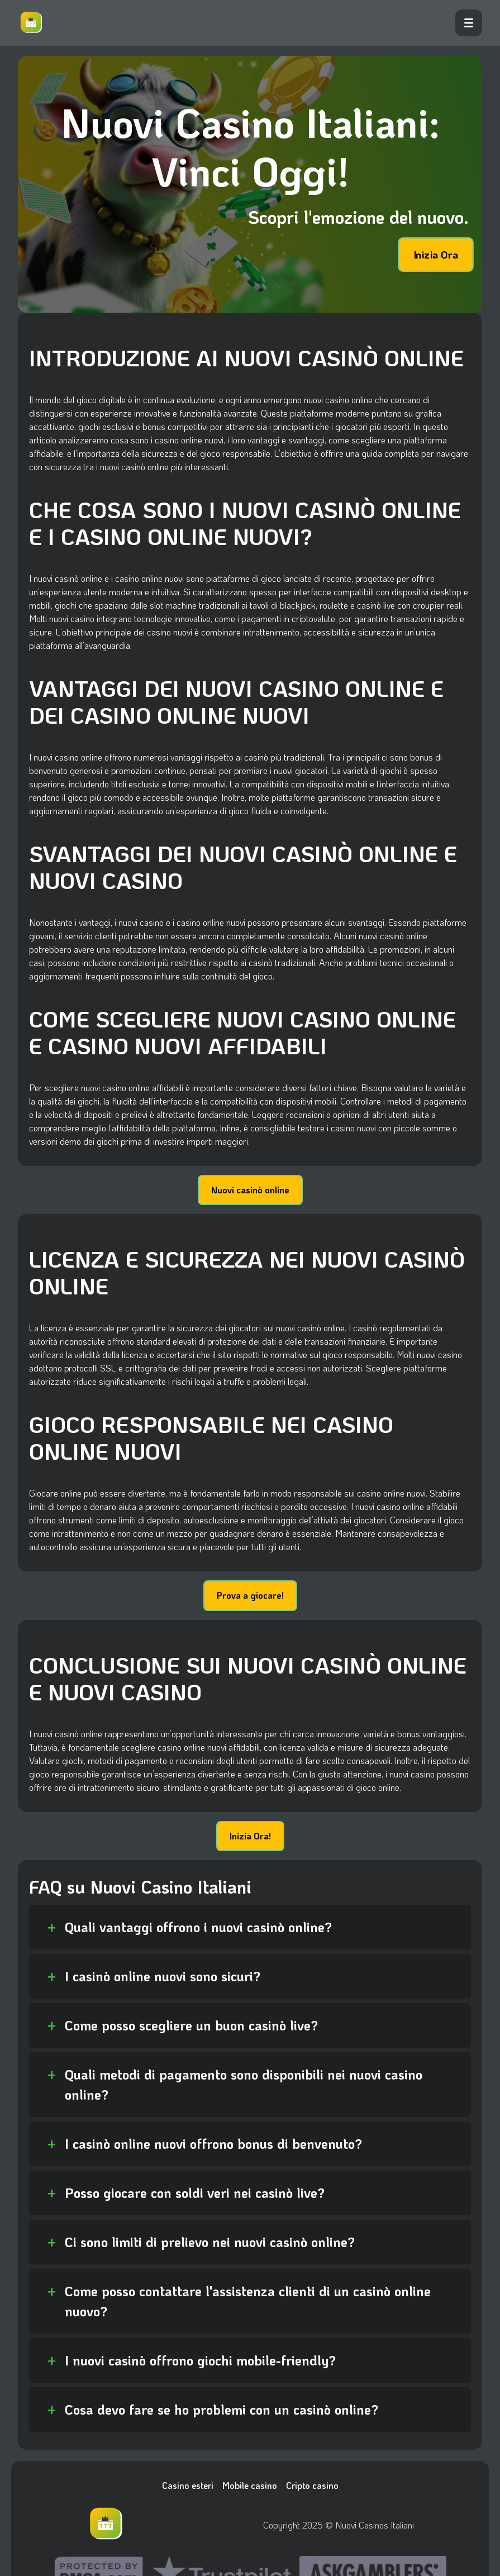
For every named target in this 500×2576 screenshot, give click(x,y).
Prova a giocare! (250, 1595)
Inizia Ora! (250, 1836)
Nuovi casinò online (250, 1190)
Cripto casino (312, 2485)
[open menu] (468, 22)
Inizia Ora (436, 254)
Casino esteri (187, 2485)
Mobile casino (249, 2485)
